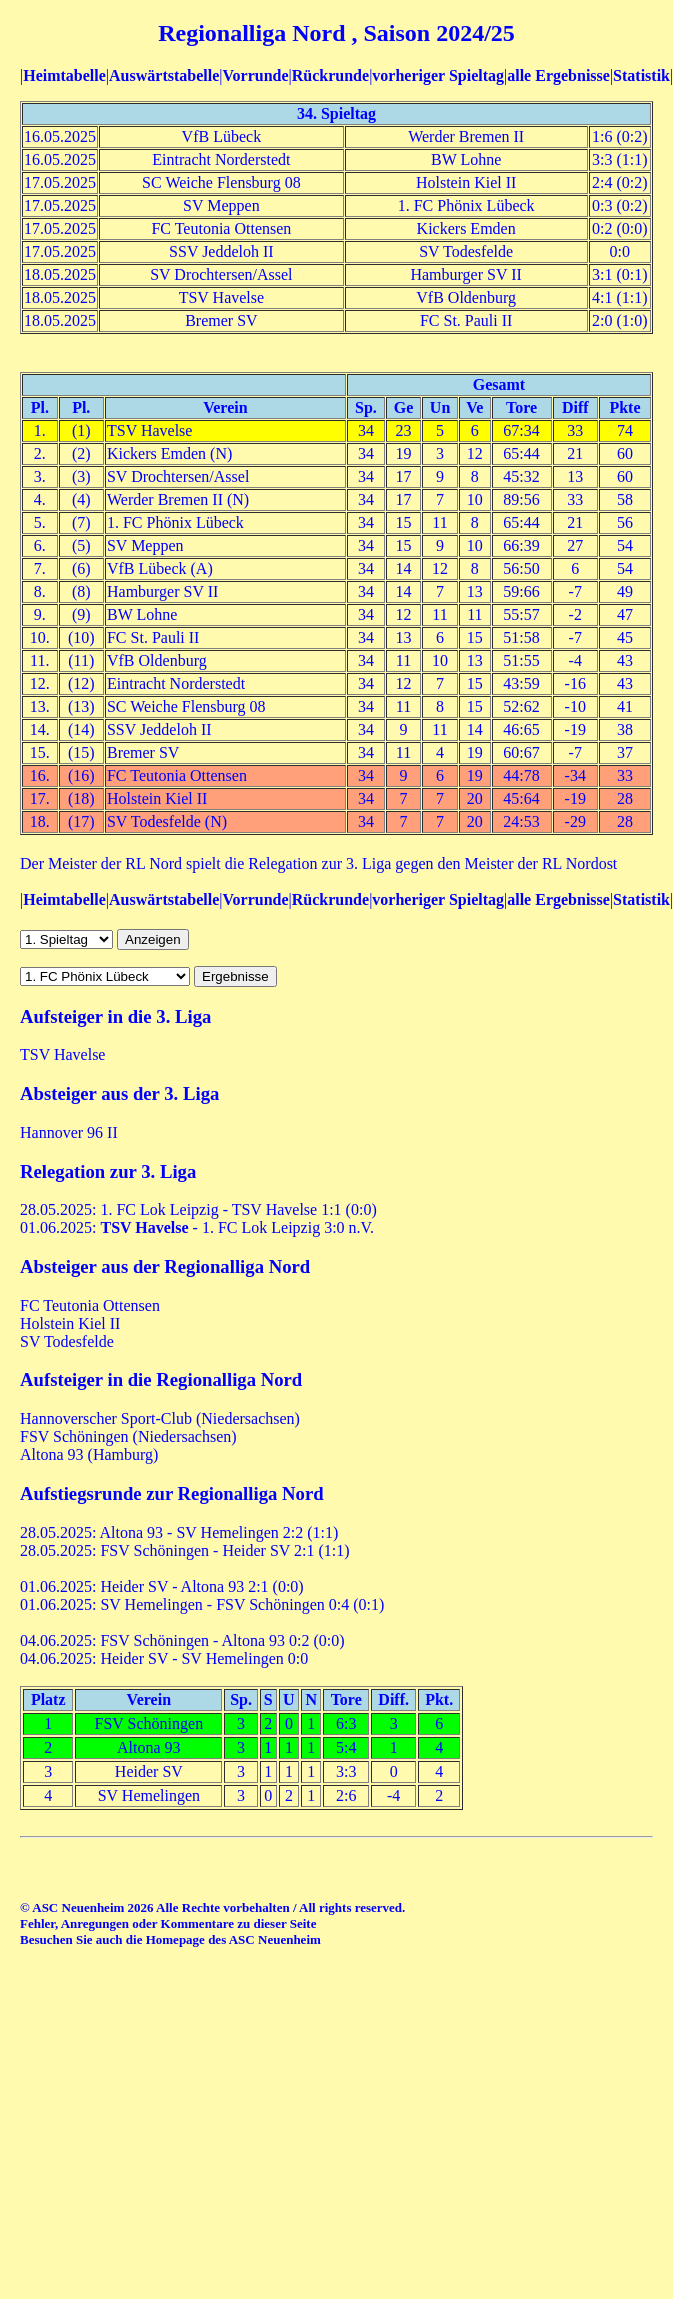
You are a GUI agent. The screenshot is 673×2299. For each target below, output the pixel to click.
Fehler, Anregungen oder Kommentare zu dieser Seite (168, 1923)
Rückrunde (330, 75)
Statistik (641, 75)
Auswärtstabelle (164, 75)
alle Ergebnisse (558, 75)
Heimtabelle (64, 75)
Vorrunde (255, 75)
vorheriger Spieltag (438, 75)
